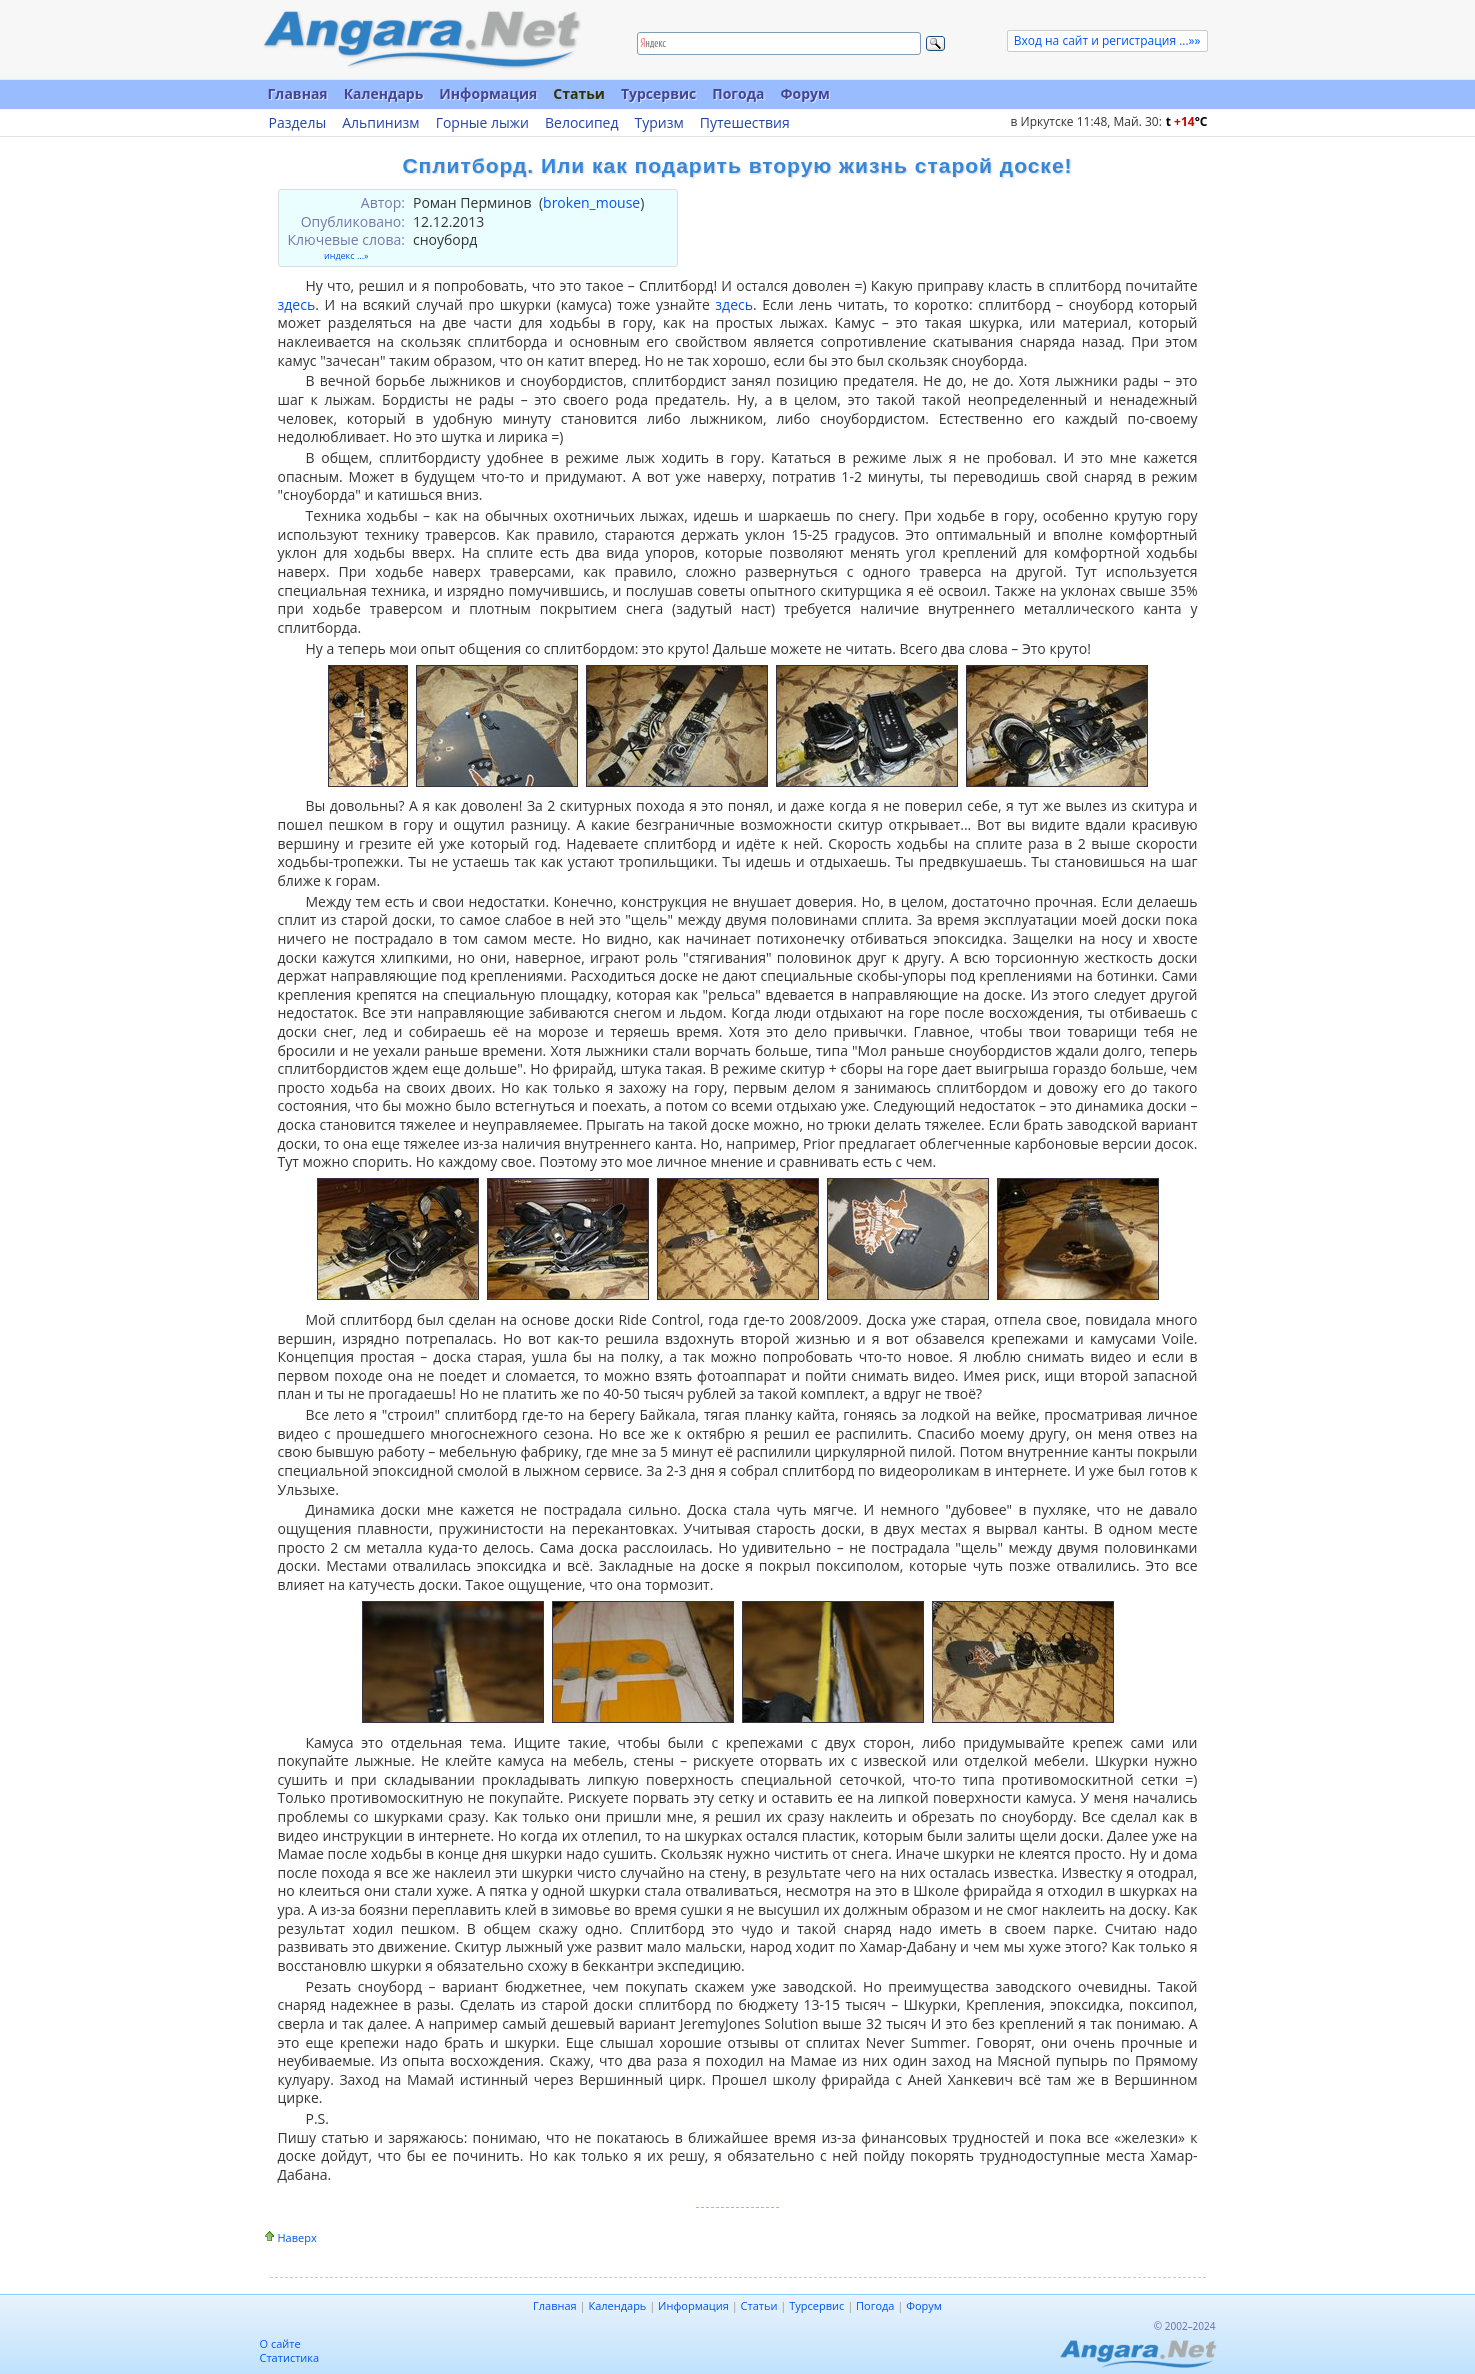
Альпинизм (381, 123)
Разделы (298, 123)
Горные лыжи (482, 123)
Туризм (659, 123)
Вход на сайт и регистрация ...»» (1107, 40)
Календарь (384, 93)
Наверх (297, 2237)
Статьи (579, 93)
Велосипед (582, 123)
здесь (297, 304)
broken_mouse (591, 202)
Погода (738, 93)
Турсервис (658, 93)
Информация (488, 93)
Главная (298, 93)
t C (1187, 121)
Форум (804, 93)
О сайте (280, 2343)
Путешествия (745, 123)
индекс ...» (346, 255)
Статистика (290, 2357)
